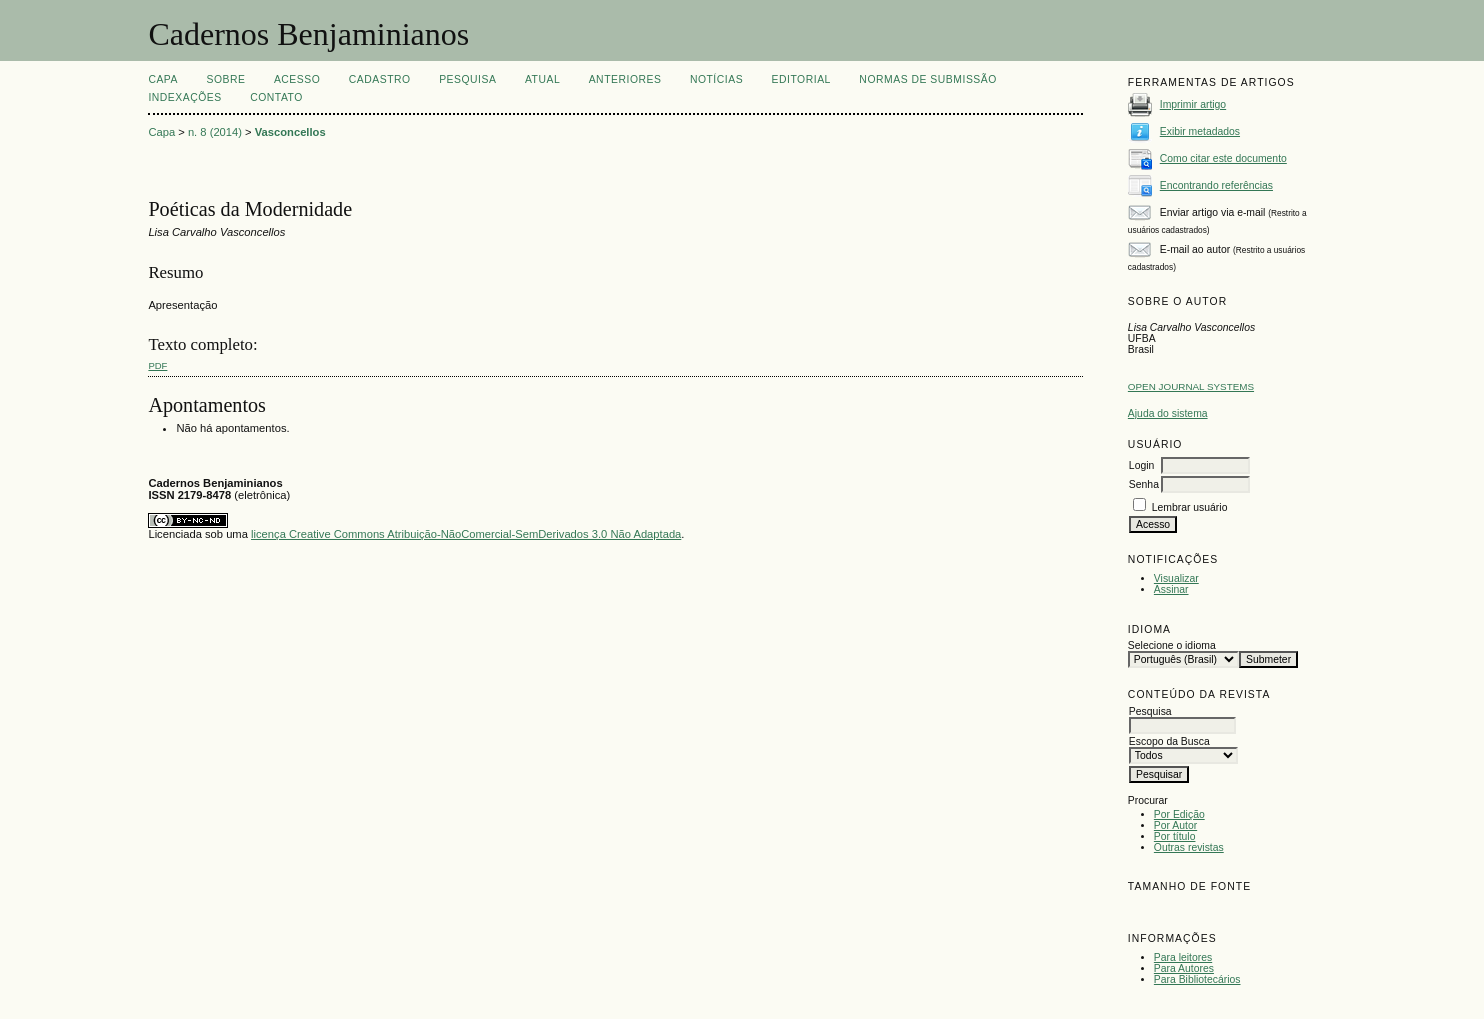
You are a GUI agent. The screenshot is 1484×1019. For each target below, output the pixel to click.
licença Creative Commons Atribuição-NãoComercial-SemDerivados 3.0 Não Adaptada (466, 534)
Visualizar (1176, 578)
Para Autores (1184, 968)
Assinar (1171, 589)
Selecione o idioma (1172, 645)
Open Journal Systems (1191, 386)
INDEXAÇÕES (184, 97)
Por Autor (1175, 825)
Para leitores (1183, 957)
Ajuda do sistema (1168, 413)
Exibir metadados (1200, 131)
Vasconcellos (290, 132)
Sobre (225, 79)
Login (1141, 465)
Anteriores (625, 79)
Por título (1175, 836)
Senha (1144, 484)
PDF (157, 365)
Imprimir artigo (1193, 104)
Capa (163, 79)
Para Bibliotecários (1197, 979)
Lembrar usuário (1190, 507)
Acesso (297, 79)
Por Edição (1179, 814)
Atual (542, 79)
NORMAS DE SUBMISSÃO (927, 79)
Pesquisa (467, 79)
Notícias (716, 79)
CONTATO (276, 97)
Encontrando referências (1216, 185)
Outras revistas (1189, 847)
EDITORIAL (801, 79)
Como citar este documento (1223, 158)
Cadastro (380, 79)
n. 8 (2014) (215, 132)
